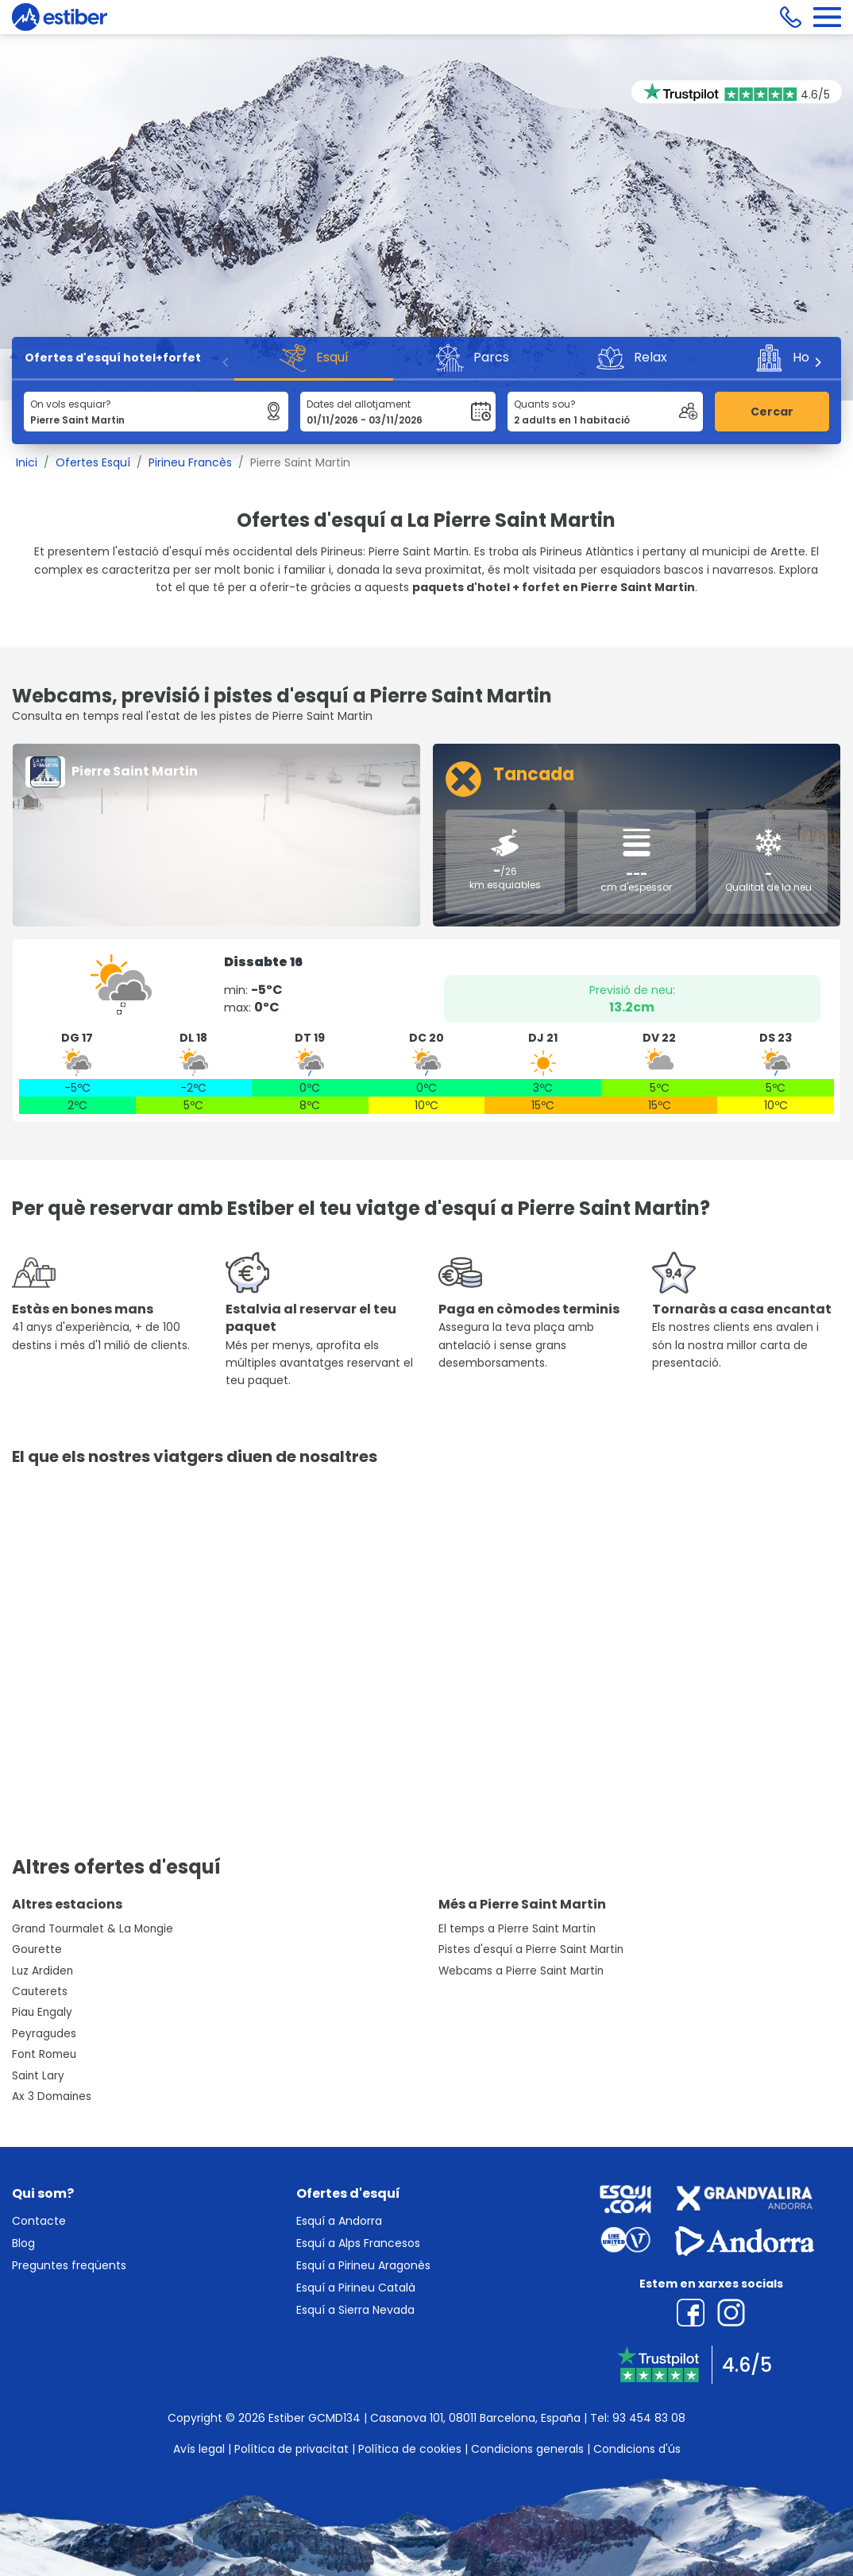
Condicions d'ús (637, 2449)
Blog (23, 2243)
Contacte (39, 2221)
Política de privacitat (291, 2449)
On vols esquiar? (70, 404)
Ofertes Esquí (93, 462)
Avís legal (199, 2449)
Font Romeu (44, 2054)
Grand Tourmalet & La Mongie (92, 1928)
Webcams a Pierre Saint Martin (521, 1970)
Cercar (772, 412)
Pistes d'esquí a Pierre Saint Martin (530, 1949)
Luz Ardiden (42, 1970)
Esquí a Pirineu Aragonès (363, 2265)
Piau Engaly (42, 2012)
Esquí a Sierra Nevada (355, 2310)
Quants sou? (545, 404)
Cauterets (40, 1991)
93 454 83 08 (648, 2418)
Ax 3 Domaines (51, 2096)
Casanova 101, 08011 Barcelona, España (475, 2418)
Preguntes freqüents (69, 2265)
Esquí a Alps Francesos (358, 2243)
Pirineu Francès (190, 462)
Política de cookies (409, 2449)
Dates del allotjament (359, 404)
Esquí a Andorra (339, 2221)
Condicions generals (527, 2449)
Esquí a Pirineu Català (355, 2288)
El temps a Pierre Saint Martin (517, 1928)
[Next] (817, 362)
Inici (26, 462)
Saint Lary (38, 2075)
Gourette (37, 1949)
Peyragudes (44, 2033)
